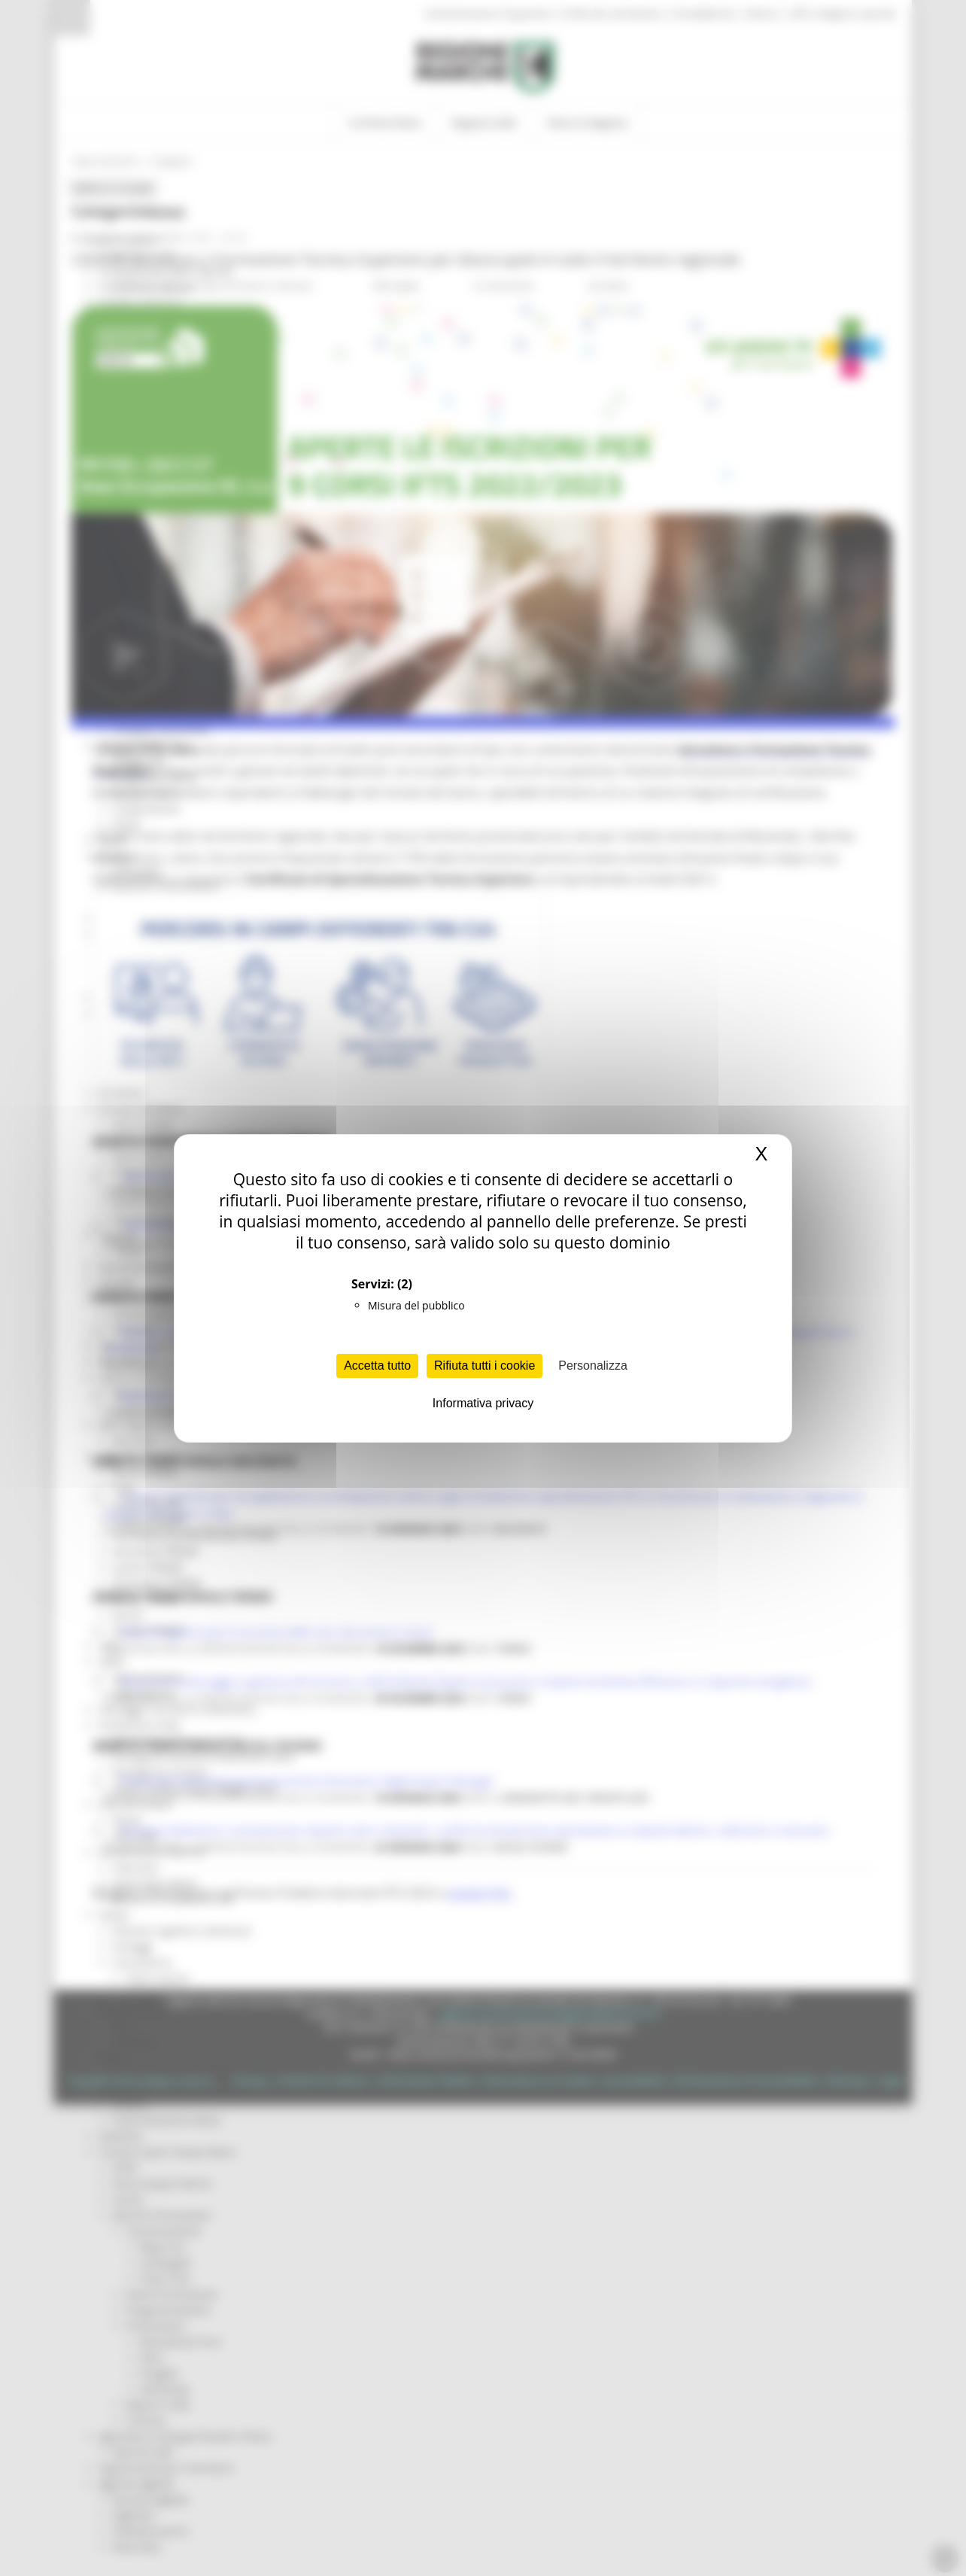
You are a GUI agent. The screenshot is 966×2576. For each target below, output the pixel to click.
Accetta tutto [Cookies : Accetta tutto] (377, 1365)
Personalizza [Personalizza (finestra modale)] (592, 1365)
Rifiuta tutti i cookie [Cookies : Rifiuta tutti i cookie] (484, 1365)
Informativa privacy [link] (483, 1403)
